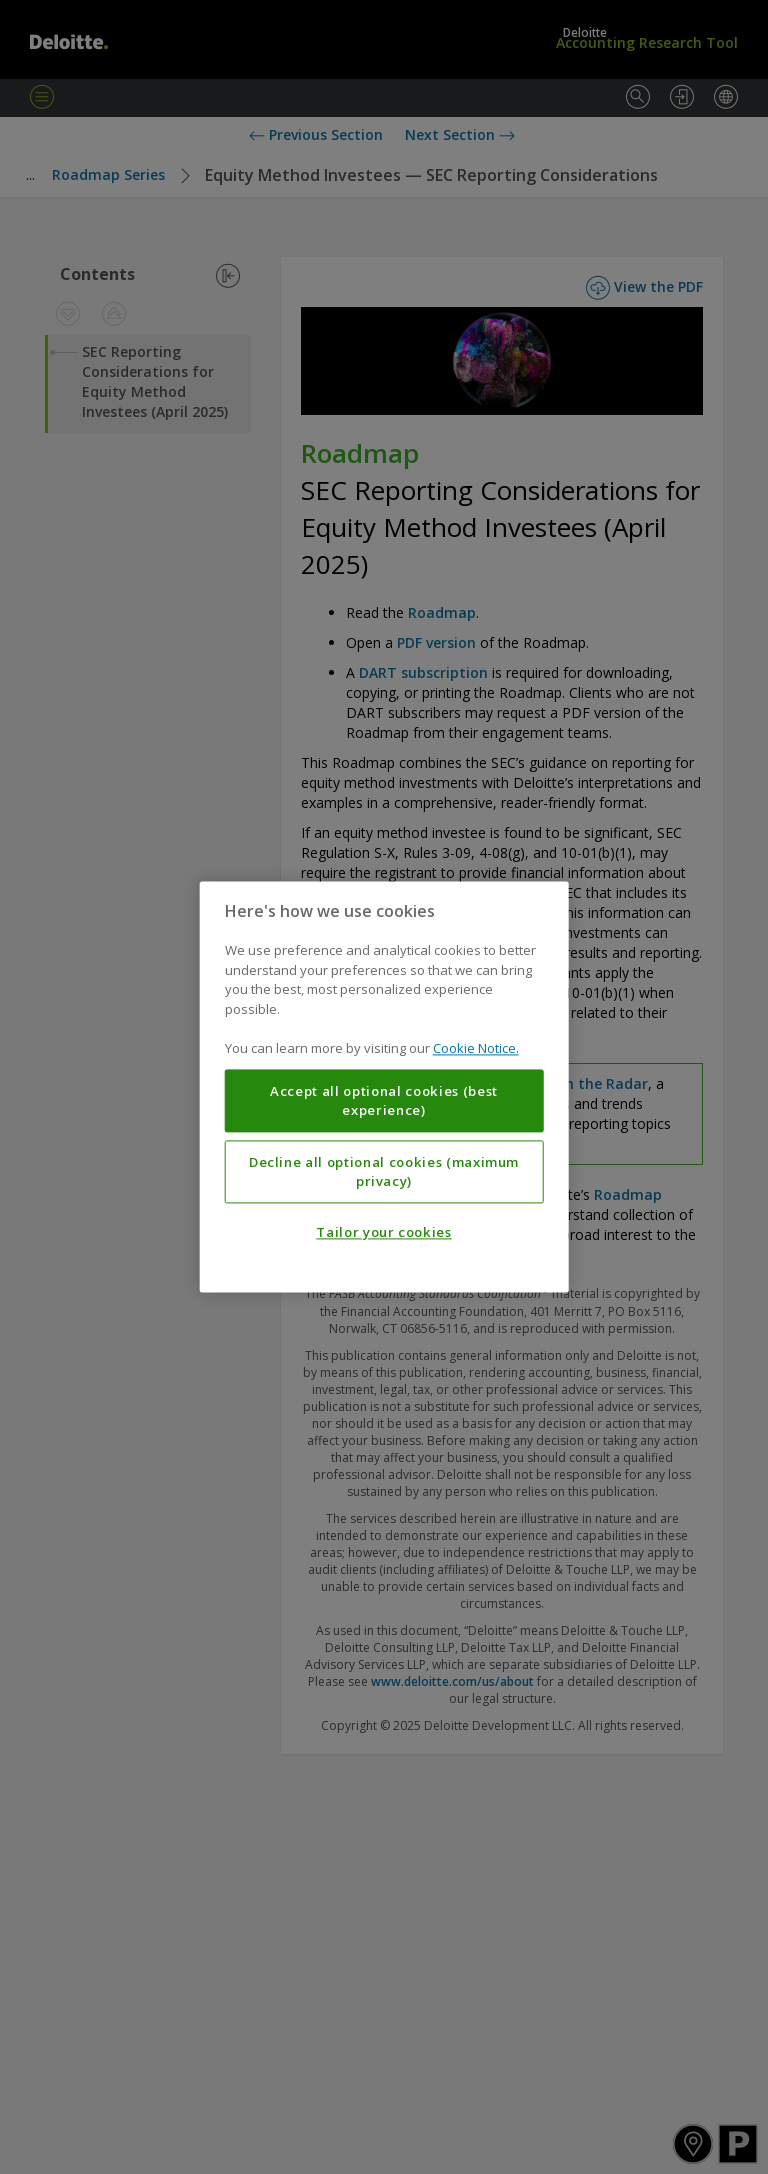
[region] (384, 1086)
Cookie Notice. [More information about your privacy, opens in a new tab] (476, 1049)
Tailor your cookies (383, 1233)
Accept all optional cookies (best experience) (384, 1101)
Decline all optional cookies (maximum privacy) (384, 1172)
